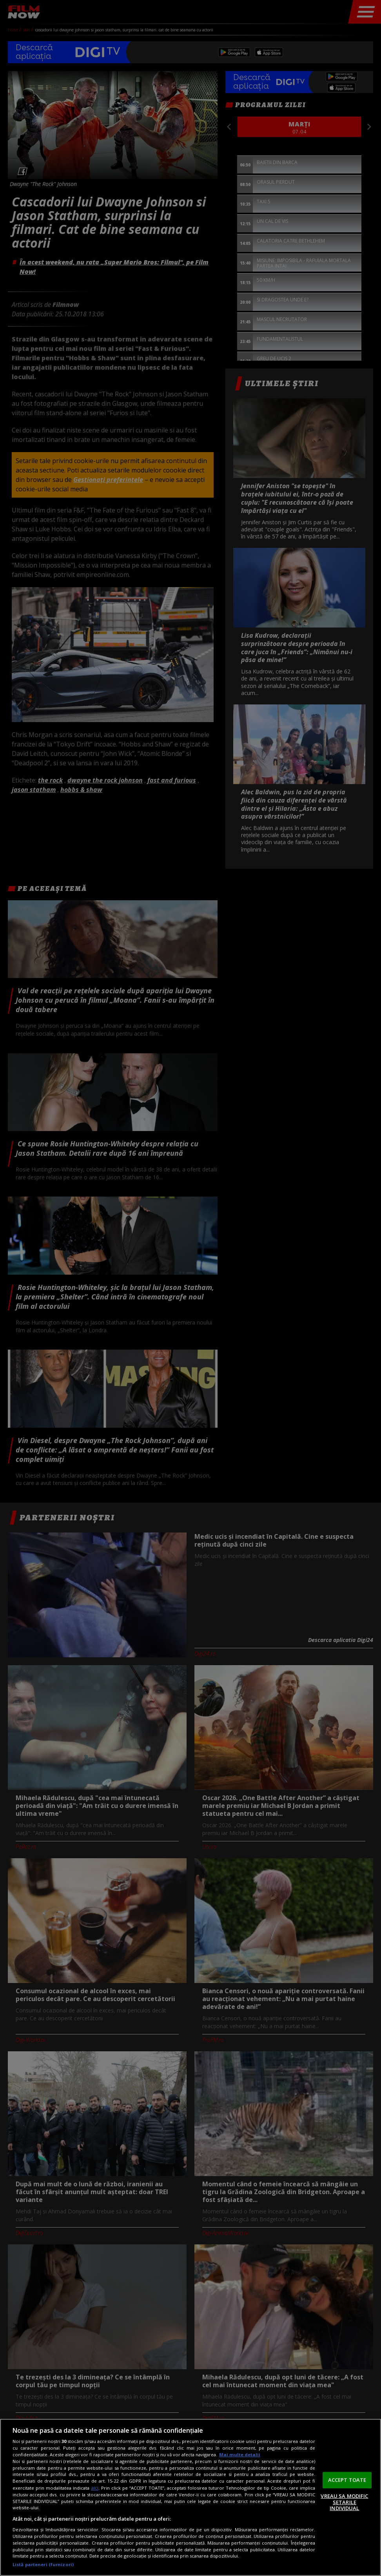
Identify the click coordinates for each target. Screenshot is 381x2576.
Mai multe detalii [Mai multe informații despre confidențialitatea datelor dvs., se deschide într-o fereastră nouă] (239, 2454)
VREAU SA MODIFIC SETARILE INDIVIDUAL (344, 2502)
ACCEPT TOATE (347, 2479)
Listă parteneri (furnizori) (43, 2564)
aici (94, 2488)
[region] (190, 2497)
